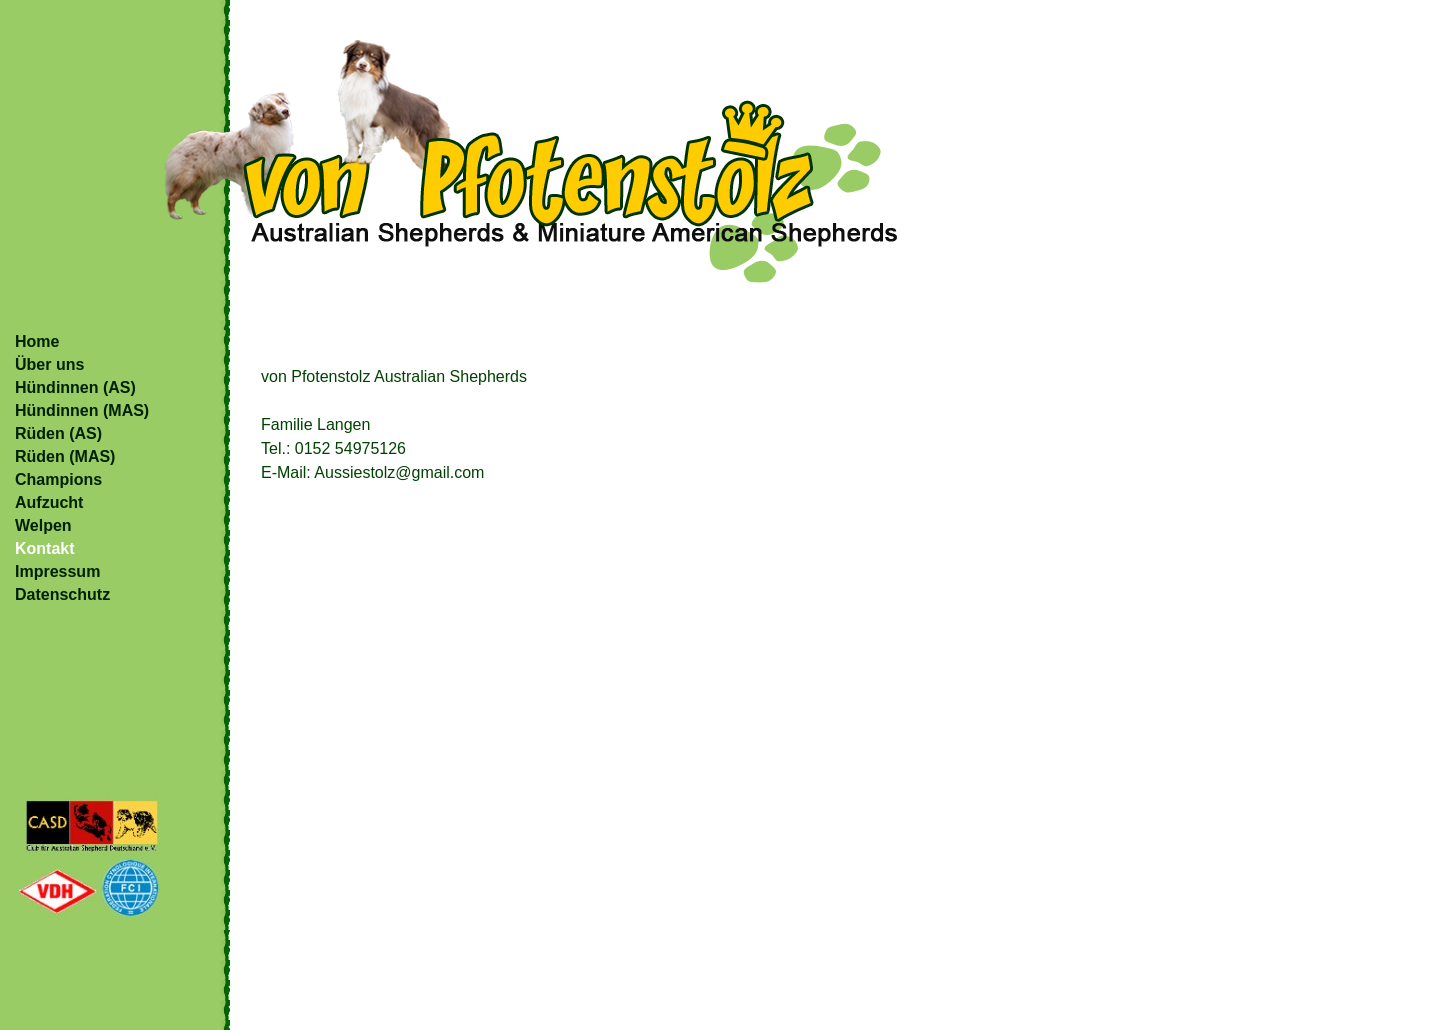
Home (37, 341)
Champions (58, 479)
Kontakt (45, 548)
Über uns (49, 364)
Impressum (57, 571)
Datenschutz (62, 594)
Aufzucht (49, 502)
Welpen (43, 525)
